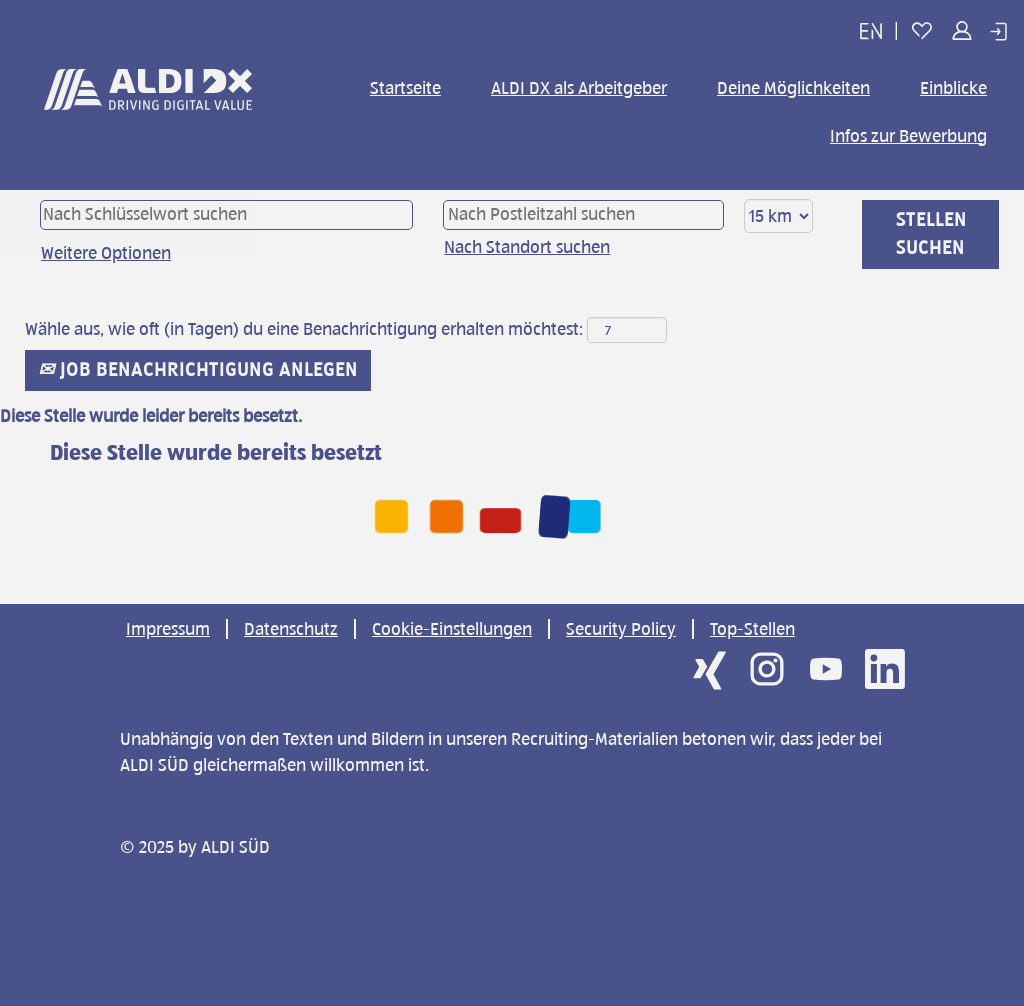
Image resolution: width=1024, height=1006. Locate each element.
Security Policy (621, 629)
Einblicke (953, 88)
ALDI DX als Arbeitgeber (579, 88)
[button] (871, 31)
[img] (148, 102)
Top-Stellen (752, 629)
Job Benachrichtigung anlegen (198, 370)
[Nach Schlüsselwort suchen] (226, 215)
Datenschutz (291, 629)
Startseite (405, 88)
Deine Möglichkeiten (793, 88)
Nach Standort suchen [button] (527, 247)
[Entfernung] (778, 216)
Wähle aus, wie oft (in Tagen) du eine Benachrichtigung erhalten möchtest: (304, 329)
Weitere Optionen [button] (106, 253)
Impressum (168, 629)
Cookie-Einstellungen (452, 629)
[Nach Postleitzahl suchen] (583, 215)
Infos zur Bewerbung (908, 136)
